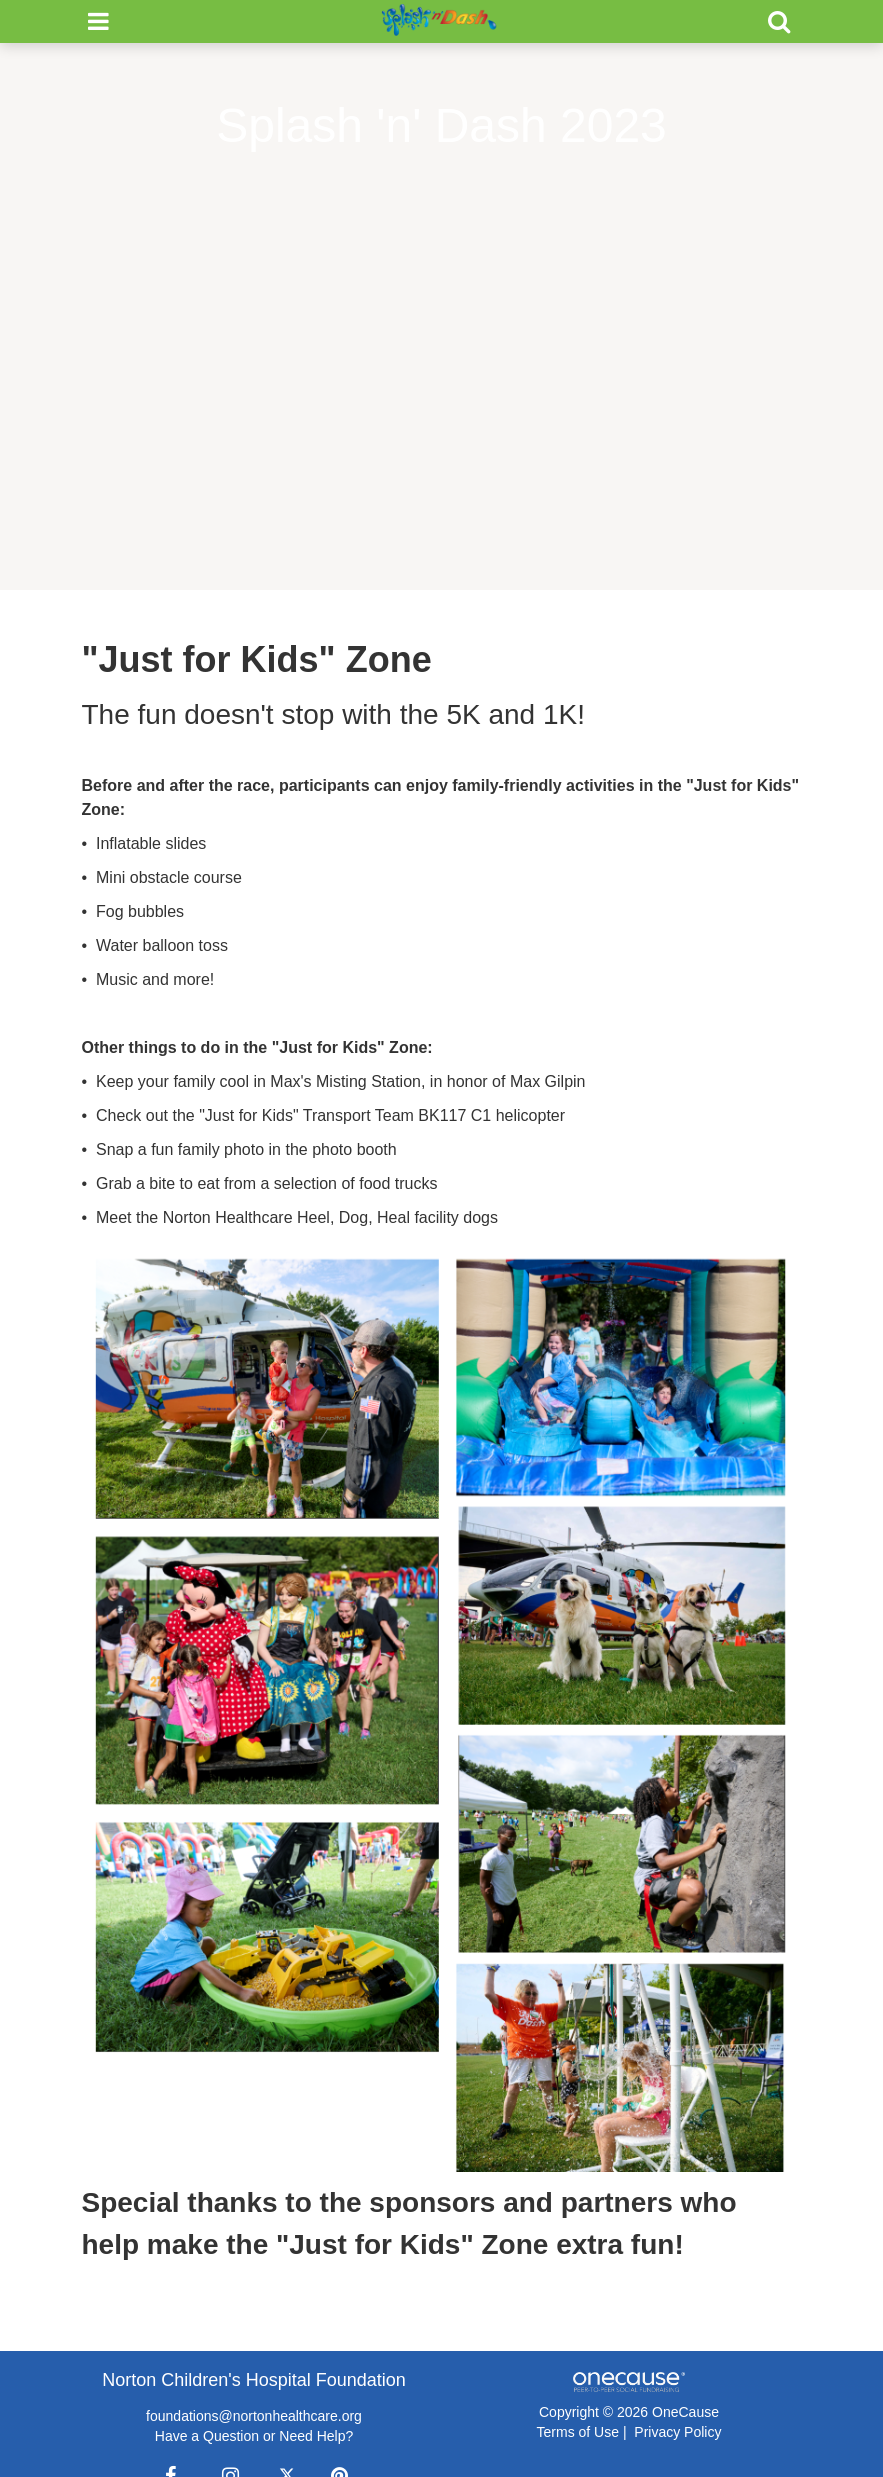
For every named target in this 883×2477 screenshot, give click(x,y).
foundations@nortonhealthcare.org (254, 2416)
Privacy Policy (677, 2432)
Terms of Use (578, 2432)
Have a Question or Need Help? (254, 2436)
